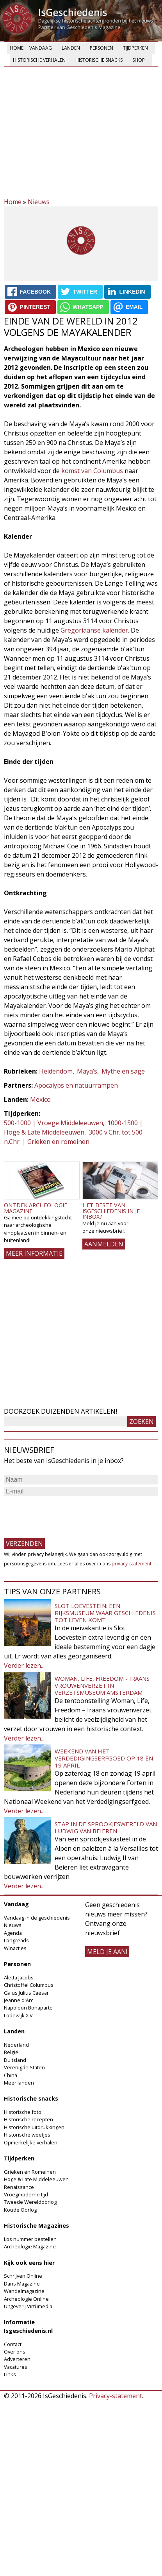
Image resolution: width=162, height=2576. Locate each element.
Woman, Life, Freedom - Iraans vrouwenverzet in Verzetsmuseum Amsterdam (102, 1685)
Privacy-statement (115, 2395)
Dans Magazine (22, 2283)
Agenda (13, 1932)
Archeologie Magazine (30, 2246)
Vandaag (40, 48)
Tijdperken (135, 48)
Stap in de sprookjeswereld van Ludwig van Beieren (106, 1827)
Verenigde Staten (24, 2067)
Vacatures (15, 2366)
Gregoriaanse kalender (94, 630)
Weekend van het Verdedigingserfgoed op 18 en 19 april (104, 1758)
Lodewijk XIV (18, 2015)
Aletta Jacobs (19, 1977)
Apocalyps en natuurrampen (76, 1085)
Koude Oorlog (20, 2209)
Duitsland (15, 2059)
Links (10, 2374)
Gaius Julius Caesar (26, 1992)
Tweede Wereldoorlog (30, 2201)
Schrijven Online (23, 2275)
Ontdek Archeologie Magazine (35, 1207)
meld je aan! (107, 1951)
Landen (71, 48)
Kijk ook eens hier (29, 2262)
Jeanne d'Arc (18, 2000)
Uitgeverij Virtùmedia (28, 2306)
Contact (12, 2344)
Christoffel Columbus (28, 1984)
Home (16, 48)
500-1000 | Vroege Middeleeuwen (53, 1123)
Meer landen (19, 2082)
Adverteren (17, 2359)
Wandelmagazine (24, 2291)
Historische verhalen (39, 60)
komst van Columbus (92, 470)
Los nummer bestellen (30, 2239)
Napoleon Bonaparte (28, 2007)
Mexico (40, 1099)
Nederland (16, 2044)
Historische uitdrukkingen (34, 2127)
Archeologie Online (26, 2298)
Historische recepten (28, 2119)
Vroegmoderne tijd (26, 2194)
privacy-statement (131, 1563)
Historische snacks (99, 60)
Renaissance (19, 2187)
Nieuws (39, 201)
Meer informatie (34, 1253)
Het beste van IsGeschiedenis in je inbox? (111, 1210)
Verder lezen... (24, 1665)
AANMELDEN (103, 1244)
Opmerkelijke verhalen (30, 2142)
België (11, 2052)
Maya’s (87, 1071)
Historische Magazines (36, 2225)
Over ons (14, 2351)
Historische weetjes (27, 2134)
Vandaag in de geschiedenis (37, 1917)
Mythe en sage (123, 1071)
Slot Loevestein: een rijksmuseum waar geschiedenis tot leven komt (105, 1613)
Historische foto (22, 2111)
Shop (138, 60)
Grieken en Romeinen (30, 2171)
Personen (101, 48)
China (10, 2075)
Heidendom (56, 1071)
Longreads (16, 1940)
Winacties (15, 1948)
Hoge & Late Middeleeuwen (36, 2179)
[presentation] (63, 1513)
